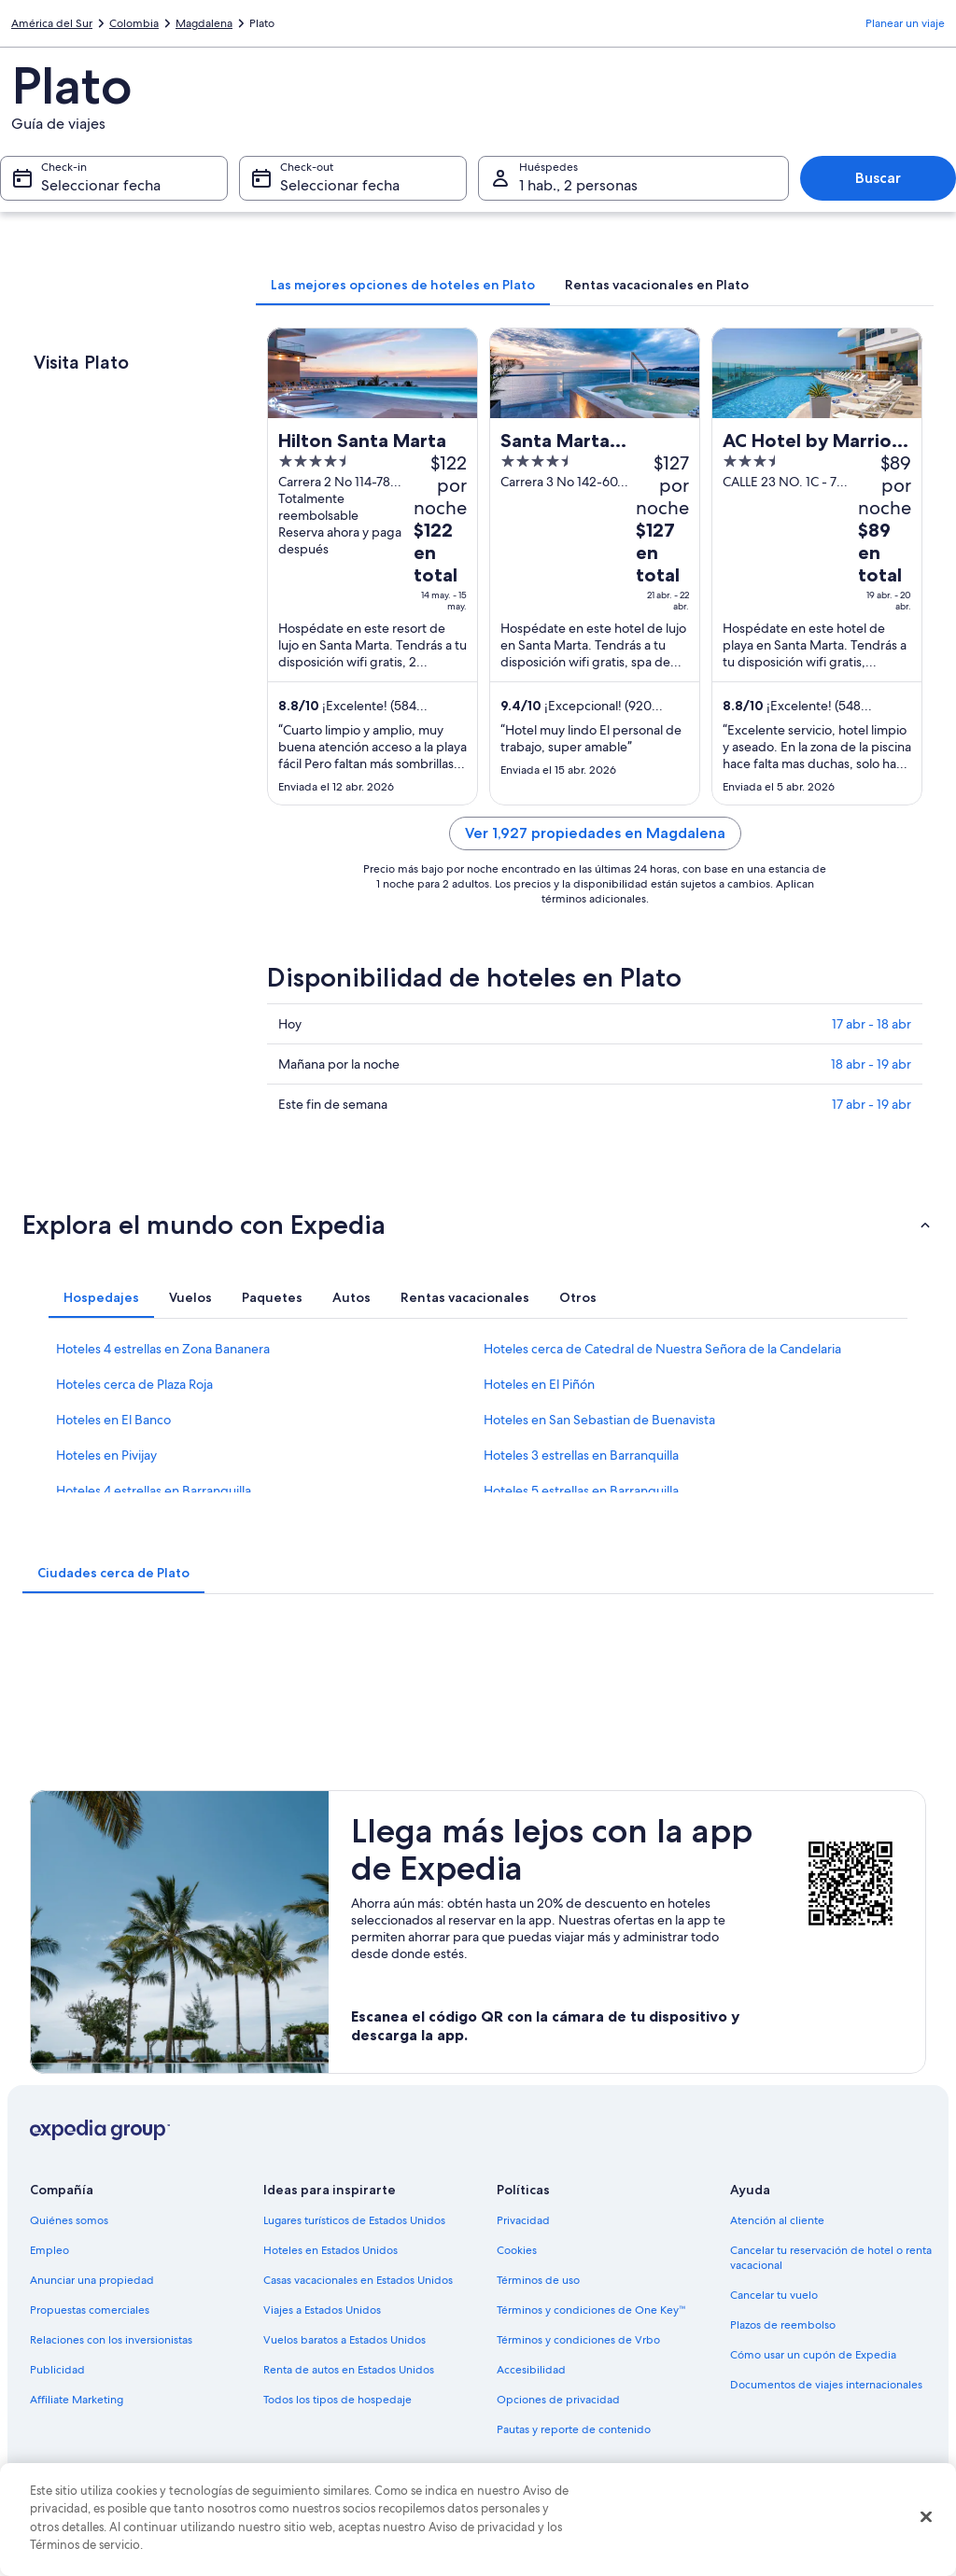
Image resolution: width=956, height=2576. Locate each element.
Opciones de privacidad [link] (558, 2399)
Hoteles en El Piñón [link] (539, 1384)
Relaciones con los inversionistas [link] (111, 2339)
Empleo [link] (49, 2250)
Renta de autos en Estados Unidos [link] (348, 2369)
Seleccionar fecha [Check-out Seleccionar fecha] (340, 185)
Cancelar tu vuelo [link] (774, 2295)
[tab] (403, 284)
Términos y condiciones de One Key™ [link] (591, 2310)
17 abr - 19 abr (871, 1104)
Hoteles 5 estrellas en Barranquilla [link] (581, 1490)
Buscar (878, 178)
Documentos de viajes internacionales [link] (826, 2384)
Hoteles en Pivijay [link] (106, 1455)
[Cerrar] (926, 2517)
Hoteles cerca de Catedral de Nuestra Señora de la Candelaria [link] (662, 1348)
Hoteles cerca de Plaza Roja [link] (134, 1384)
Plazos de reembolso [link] (783, 2324)
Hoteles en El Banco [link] (113, 1419)
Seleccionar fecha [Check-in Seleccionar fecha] (101, 185)
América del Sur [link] (51, 23)
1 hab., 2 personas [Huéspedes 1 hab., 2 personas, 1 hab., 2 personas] (578, 185)
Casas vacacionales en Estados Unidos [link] (358, 2280)
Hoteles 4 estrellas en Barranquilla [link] (153, 1490)
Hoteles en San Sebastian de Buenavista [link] (599, 1419)
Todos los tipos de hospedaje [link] (337, 2399)
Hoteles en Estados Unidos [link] (330, 2250)
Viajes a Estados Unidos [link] (322, 2310)
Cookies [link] (517, 2250)
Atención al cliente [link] (777, 2220)
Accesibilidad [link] (531, 2369)
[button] (478, 1224)
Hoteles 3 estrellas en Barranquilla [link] (581, 1455)
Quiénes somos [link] (69, 2220)
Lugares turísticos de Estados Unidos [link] (354, 2220)
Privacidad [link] (523, 2220)
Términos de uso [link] (538, 2280)
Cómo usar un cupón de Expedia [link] (813, 2354)
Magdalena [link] (204, 23)
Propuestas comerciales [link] (89, 2310)
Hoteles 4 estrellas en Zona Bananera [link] (163, 1348)
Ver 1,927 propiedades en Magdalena (595, 833)
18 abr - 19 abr (871, 1064)
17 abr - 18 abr (871, 1023)
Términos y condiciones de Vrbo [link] (578, 2339)
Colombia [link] (134, 23)
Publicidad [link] (57, 2369)
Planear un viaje (905, 23)
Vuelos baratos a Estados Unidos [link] (344, 2339)
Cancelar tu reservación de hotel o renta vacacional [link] (831, 2258)
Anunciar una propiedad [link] (92, 2280)
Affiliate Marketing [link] (76, 2399)
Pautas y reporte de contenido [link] (574, 2429)
